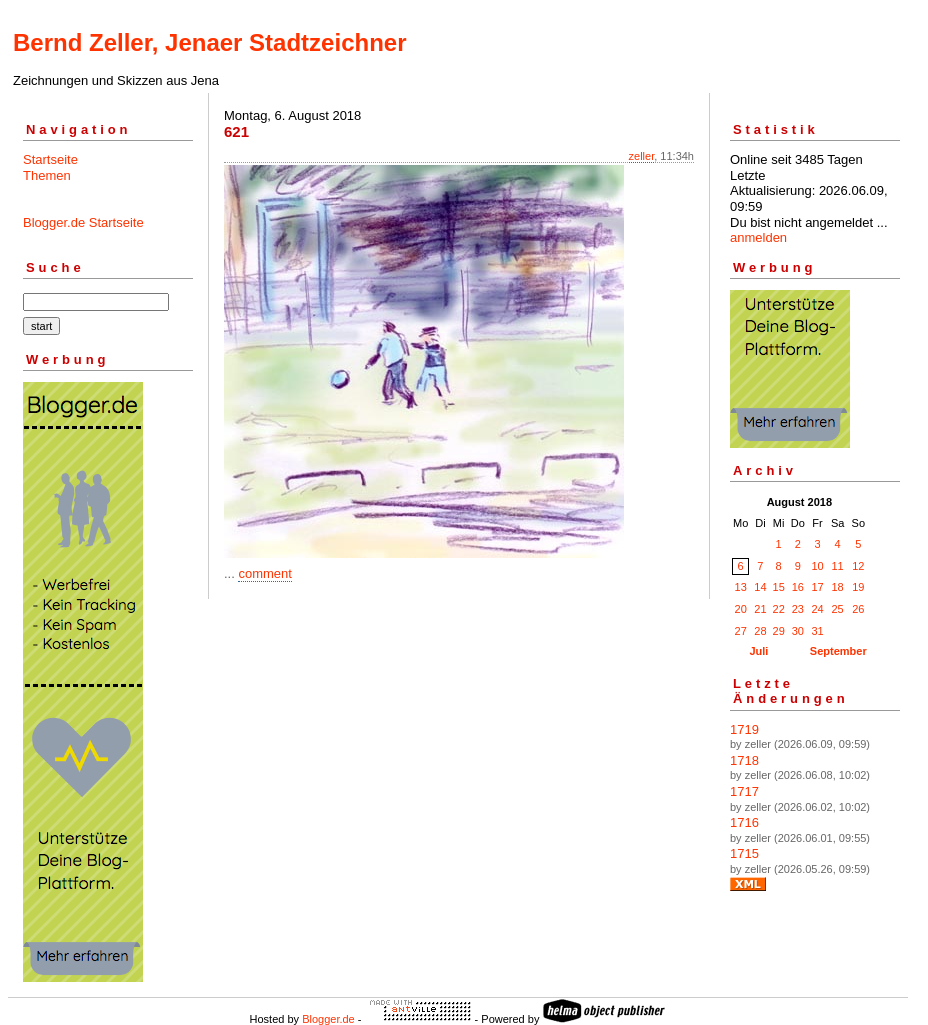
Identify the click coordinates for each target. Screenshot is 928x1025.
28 (760, 631)
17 (817, 587)
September (838, 651)
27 (741, 631)
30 (798, 631)
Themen (47, 175)
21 (760, 609)
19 (858, 587)
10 (817, 566)
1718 (744, 760)
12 (858, 566)
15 (779, 587)
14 (760, 587)
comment (264, 573)
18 (837, 587)
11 (837, 566)
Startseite (50, 159)
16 (798, 587)
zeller (642, 156)
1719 (744, 729)
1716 (744, 822)
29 (779, 631)
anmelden (758, 237)
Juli (758, 651)
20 (741, 609)
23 (798, 609)
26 (858, 609)
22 (779, 609)
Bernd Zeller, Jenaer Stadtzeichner (209, 42)
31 (817, 631)
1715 (744, 853)
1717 (744, 791)
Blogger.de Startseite (83, 222)
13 (741, 587)
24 (817, 609)
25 (837, 609)
